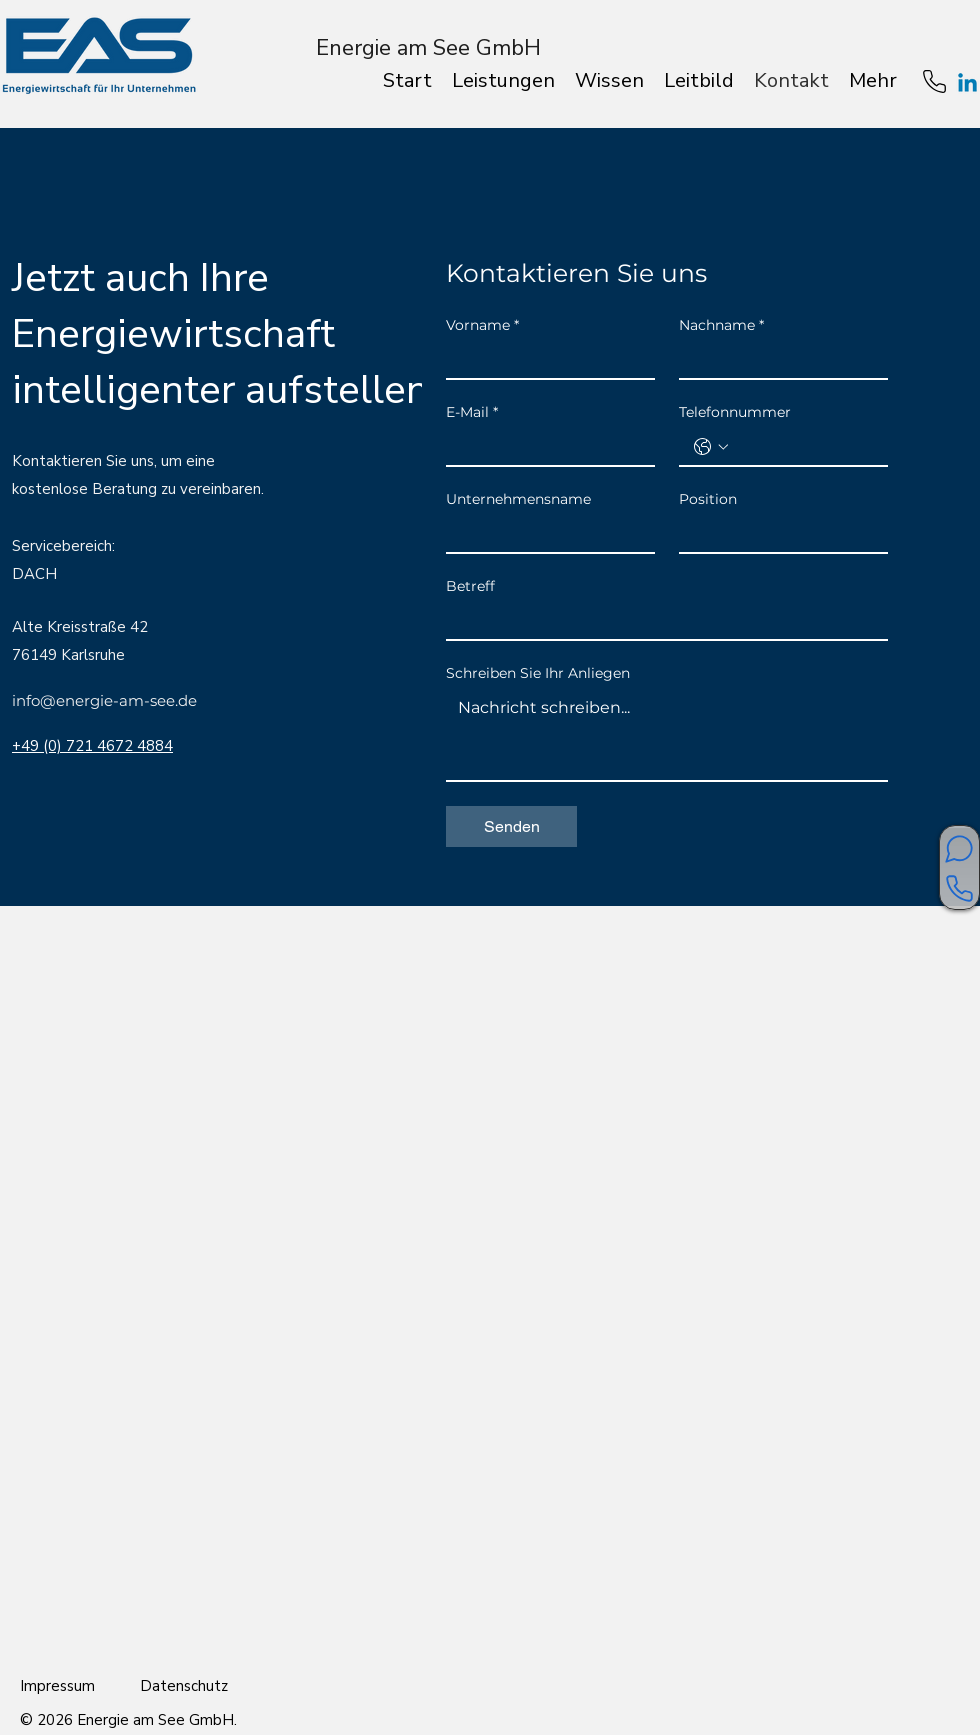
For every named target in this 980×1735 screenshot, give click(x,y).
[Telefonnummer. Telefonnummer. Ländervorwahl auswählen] (711, 447)
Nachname (721, 325)
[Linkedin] (967, 84)
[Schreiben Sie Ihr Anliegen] (667, 735)
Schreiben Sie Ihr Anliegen (538, 673)
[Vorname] (544, 360)
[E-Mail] (544, 447)
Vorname (482, 325)
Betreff (470, 586)
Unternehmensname (518, 499)
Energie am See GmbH (428, 48)
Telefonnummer (735, 412)
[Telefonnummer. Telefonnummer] (803, 447)
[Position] (777, 534)
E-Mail (472, 412)
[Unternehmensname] (544, 534)
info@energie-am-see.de (104, 700)
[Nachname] (777, 360)
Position (708, 499)
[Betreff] (661, 621)
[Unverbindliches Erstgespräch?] (959, 849)
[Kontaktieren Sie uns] (959, 889)
